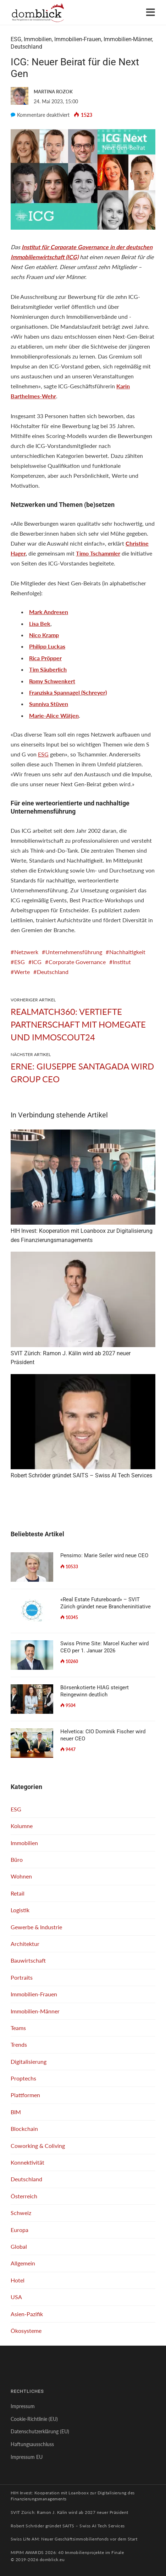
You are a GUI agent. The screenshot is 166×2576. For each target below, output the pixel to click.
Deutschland (26, 46)
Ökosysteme (26, 2330)
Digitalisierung (28, 2061)
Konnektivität (27, 2162)
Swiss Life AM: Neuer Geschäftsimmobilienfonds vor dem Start (74, 2539)
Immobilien (38, 39)
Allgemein (23, 2263)
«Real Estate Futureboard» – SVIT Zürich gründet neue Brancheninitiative (105, 1603)
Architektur (25, 1943)
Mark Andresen (48, 611)
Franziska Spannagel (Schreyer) (68, 692)
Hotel (17, 2280)
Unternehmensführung (73, 951)
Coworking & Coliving (38, 2145)
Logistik (20, 1910)
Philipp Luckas (47, 646)
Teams (18, 2027)
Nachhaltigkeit (127, 951)
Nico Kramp (44, 634)
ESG (16, 39)
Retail (17, 1893)
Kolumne (22, 1825)
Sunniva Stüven (48, 703)
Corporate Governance (77, 961)
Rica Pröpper (45, 658)
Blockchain (24, 2128)
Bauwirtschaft (28, 1960)
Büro (17, 1859)
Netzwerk (26, 951)
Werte (22, 971)
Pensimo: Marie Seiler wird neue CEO (104, 1555)
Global (19, 2246)
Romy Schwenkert (52, 681)
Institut (122, 961)
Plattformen (25, 2094)
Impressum (23, 2406)
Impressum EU (27, 2457)
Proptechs (23, 2078)
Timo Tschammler (98, 553)
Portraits (22, 1977)
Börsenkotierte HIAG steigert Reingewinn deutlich (94, 1691)
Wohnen (21, 1876)
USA (16, 2296)
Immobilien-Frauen (77, 39)
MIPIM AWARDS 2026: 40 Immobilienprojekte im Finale (67, 2552)
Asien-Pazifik (27, 2313)
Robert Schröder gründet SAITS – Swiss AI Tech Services (68, 2525)
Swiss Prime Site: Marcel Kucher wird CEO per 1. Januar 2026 (104, 1647)
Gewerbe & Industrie (36, 1927)
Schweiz (21, 2212)
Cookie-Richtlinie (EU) (34, 2419)
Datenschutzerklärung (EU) (40, 2431)
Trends (19, 2044)
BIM (16, 2112)
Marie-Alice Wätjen (54, 715)
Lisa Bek (39, 623)
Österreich (24, 2196)
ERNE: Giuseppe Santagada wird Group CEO (82, 1072)
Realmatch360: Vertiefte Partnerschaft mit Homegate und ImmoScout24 (78, 1024)
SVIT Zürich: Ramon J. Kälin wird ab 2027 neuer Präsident (69, 2512)
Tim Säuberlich (48, 669)
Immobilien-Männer (128, 39)
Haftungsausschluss (32, 2444)
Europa (19, 2229)
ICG (37, 961)
